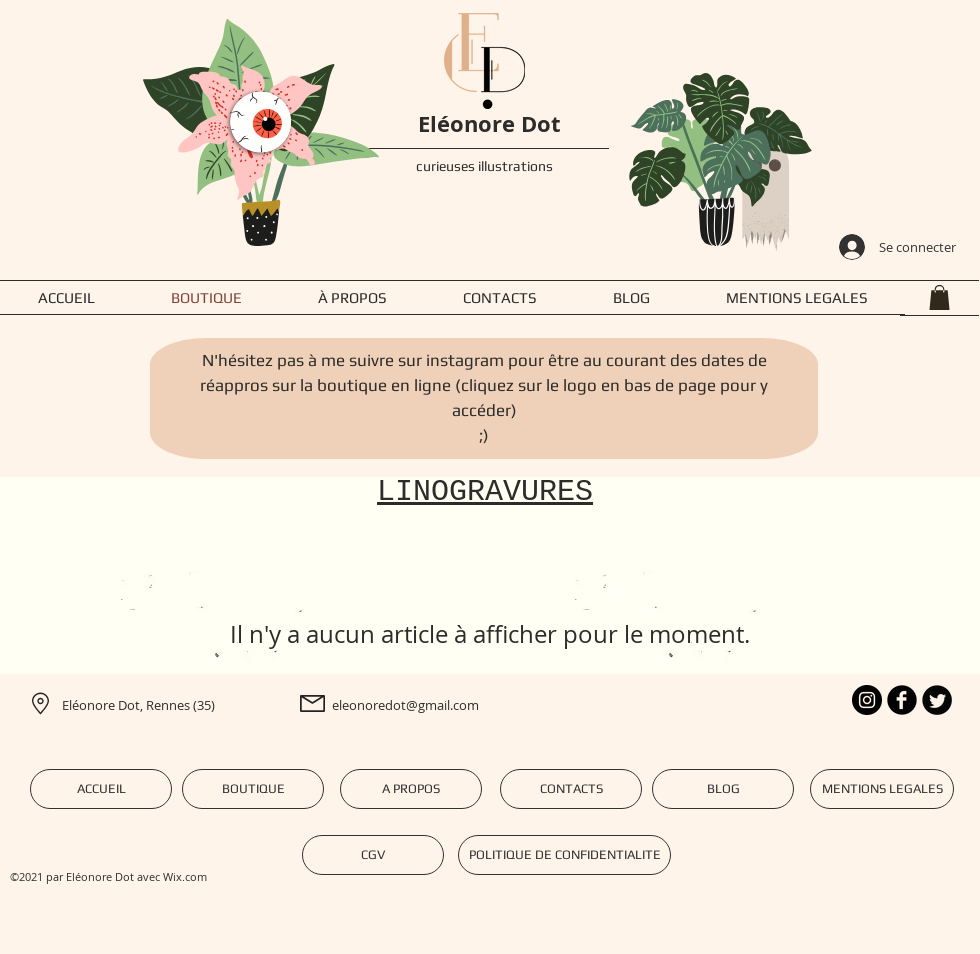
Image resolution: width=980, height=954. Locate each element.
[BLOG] (723, 789)
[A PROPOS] (411, 789)
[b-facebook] (902, 700)
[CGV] (373, 855)
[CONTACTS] (571, 789)
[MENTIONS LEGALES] (882, 789)
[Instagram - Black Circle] (867, 700)
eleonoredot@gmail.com (405, 705)
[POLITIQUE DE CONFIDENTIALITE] (564, 855)
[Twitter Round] (937, 700)
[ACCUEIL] (101, 789)
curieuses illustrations (484, 166)
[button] (939, 297)
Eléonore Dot (489, 123)
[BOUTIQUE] (253, 789)
